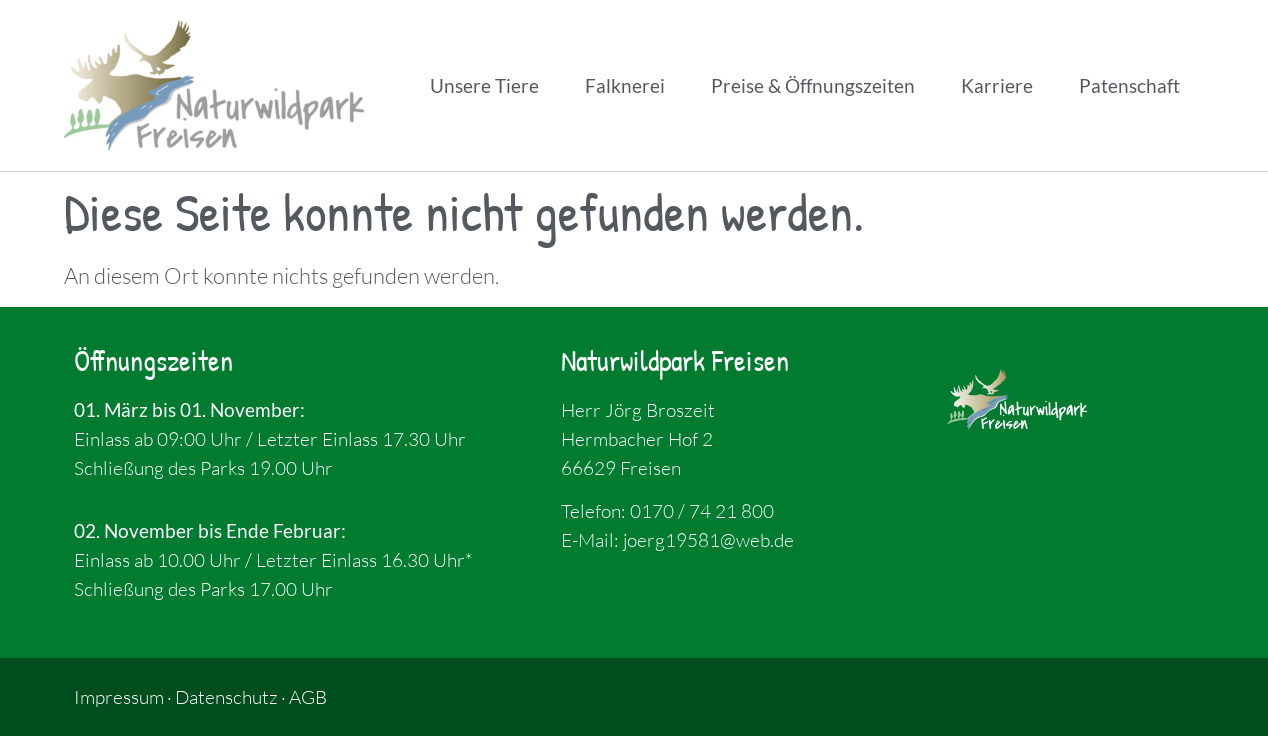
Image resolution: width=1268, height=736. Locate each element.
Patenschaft (1129, 85)
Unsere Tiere (484, 85)
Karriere (997, 85)
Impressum (119, 697)
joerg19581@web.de (708, 540)
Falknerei (625, 85)
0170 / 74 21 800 (702, 511)
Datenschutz (226, 697)
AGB (308, 697)
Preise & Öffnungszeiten (813, 85)
